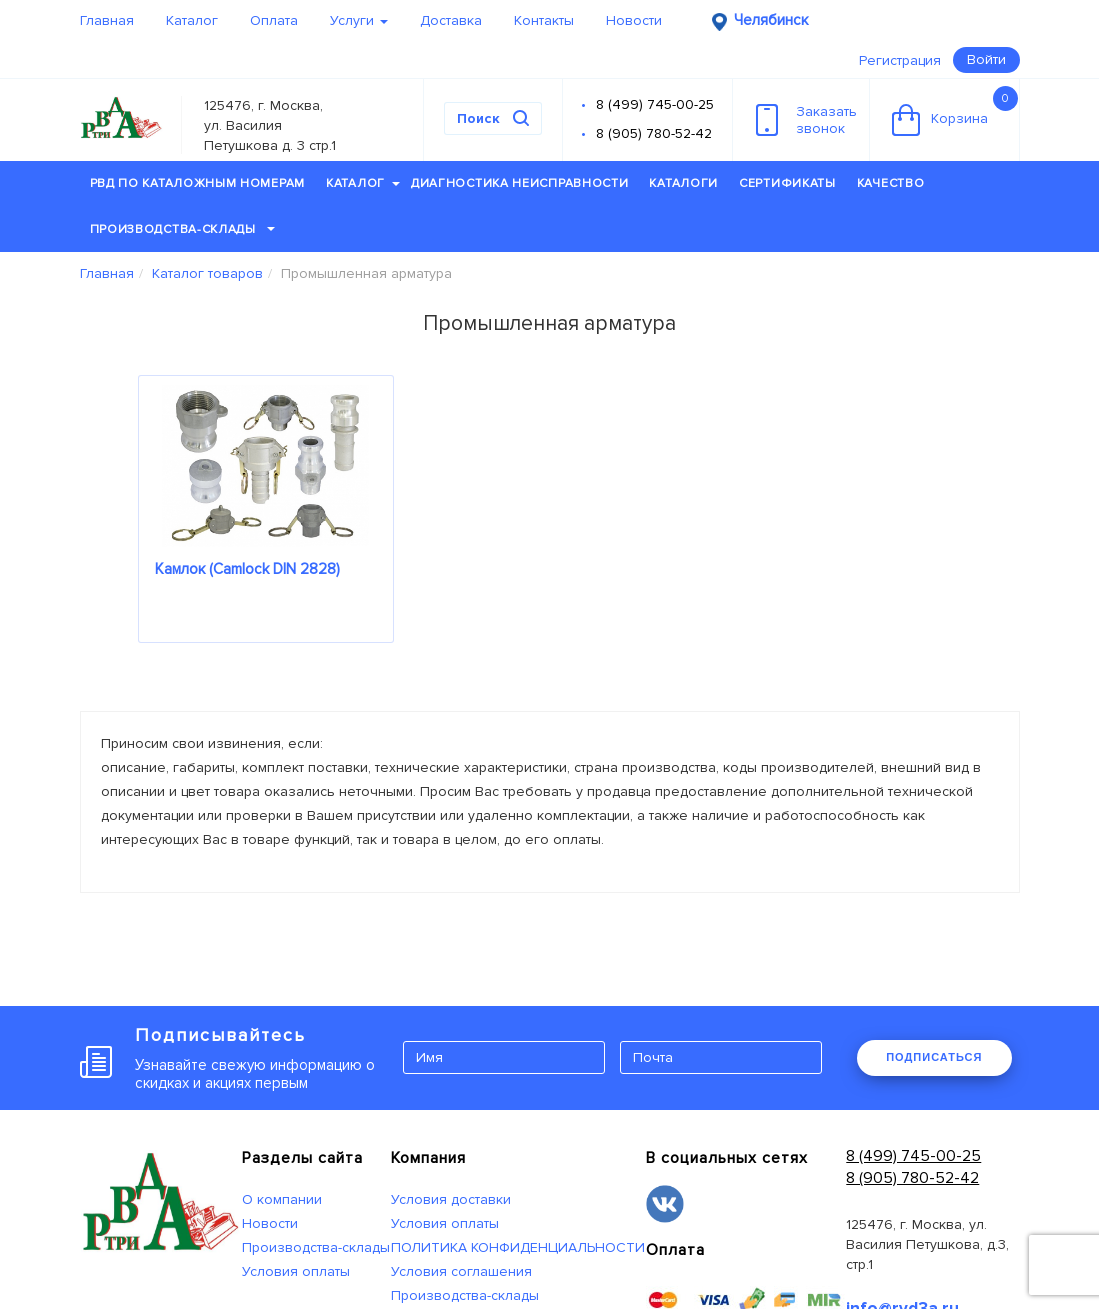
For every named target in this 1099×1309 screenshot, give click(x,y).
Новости (634, 20)
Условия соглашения (461, 1271)
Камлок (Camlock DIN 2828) (247, 569)
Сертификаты (787, 183)
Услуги (359, 20)
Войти (986, 59)
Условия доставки (451, 1199)
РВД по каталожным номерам (198, 183)
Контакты (544, 20)
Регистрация (900, 60)
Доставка (451, 20)
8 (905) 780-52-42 (654, 133)
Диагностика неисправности (520, 183)
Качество (891, 183)
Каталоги (683, 183)
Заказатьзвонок (806, 120)
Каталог (192, 20)
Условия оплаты (296, 1271)
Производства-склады (182, 229)
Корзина (955, 111)
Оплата (274, 20)
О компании (282, 1199)
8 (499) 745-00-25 (655, 104)
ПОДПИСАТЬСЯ (934, 1057)
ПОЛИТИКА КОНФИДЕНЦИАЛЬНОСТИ (518, 1247)
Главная (107, 20)
